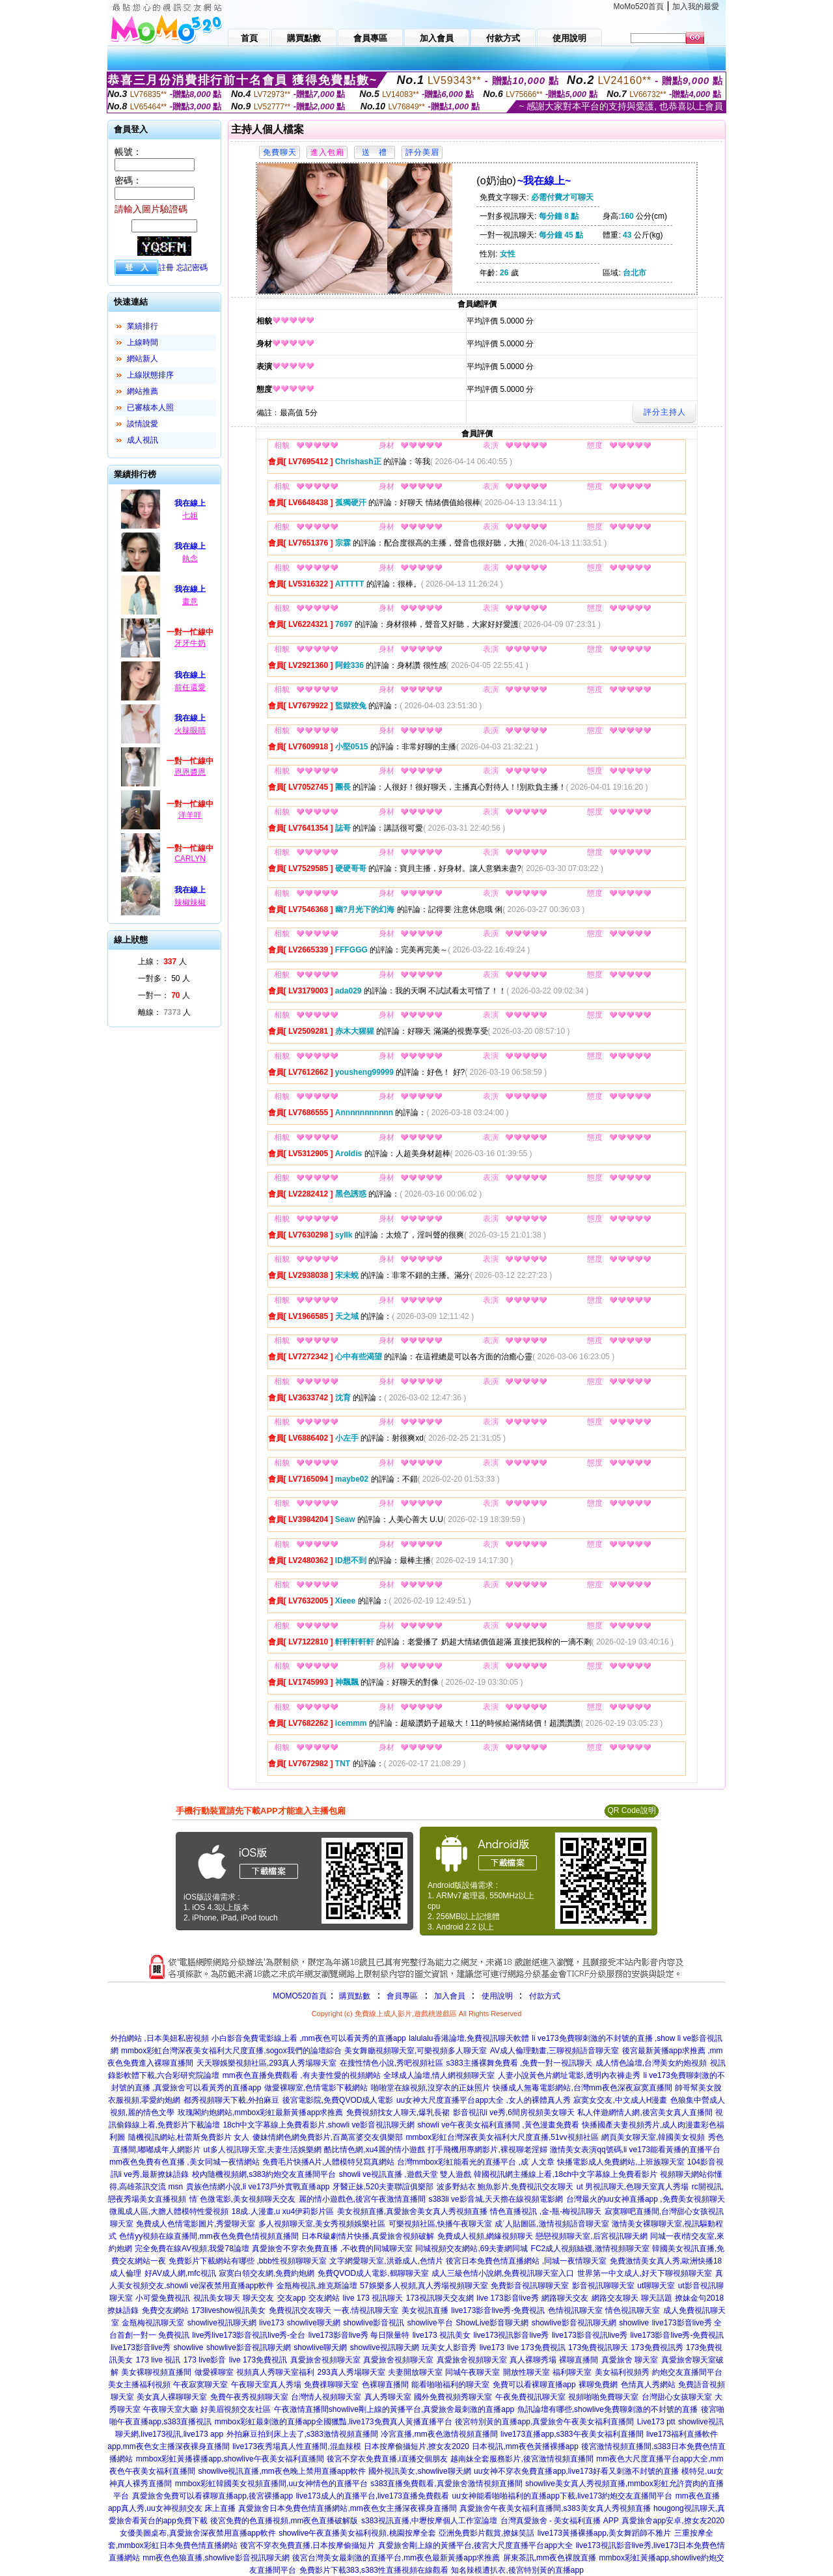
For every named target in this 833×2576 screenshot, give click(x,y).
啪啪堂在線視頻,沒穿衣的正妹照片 (430, 2087)
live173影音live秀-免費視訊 (498, 2310)
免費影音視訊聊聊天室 (530, 2285)
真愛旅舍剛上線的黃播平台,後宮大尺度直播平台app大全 (475, 2545)
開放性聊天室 (526, 2372)
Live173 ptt (656, 2421)
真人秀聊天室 (387, 2397)
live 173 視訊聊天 (373, 2298)
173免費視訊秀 (657, 2347)
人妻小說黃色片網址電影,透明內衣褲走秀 (569, 2075)
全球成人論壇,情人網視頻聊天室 (439, 2075)
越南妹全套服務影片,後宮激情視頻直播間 (521, 2458)
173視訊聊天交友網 (440, 2298)
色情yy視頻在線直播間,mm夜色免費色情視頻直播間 (208, 2236)
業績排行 (142, 326)
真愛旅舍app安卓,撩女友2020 (672, 2520)
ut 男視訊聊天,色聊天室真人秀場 (633, 2186)
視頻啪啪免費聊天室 (603, 2397)
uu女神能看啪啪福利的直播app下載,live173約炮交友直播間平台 (562, 2495)
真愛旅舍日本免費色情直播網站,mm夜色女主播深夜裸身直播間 (347, 2508)
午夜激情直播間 (301, 2409)
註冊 (166, 267)
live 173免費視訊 (536, 2347)
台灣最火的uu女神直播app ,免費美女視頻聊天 (645, 2199)
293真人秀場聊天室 (351, 2372)
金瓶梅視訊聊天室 (153, 2322)
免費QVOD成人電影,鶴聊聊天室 (373, 2273)
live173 (271, 2322)
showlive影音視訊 (373, 2322)
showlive (634, 2322)
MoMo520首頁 (639, 6)
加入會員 (449, 1996)
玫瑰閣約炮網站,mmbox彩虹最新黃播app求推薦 (261, 2112)
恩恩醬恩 (190, 772)
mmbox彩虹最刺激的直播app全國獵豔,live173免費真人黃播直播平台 (333, 2421)
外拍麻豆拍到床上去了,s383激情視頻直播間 (302, 2434)
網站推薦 (142, 391)
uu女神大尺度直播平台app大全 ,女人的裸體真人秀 (483, 2100)
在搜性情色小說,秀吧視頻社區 (391, 2063)
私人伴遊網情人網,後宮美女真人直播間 (644, 2112)
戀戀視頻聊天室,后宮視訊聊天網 (591, 2236)
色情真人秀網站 (648, 2384)
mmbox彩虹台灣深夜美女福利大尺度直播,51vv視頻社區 (502, 2137)
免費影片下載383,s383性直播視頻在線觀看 (373, 2570)
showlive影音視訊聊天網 (574, 2322)
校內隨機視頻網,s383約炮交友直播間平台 (264, 2174)
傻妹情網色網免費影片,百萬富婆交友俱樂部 (328, 2137)
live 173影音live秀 (507, 2298)
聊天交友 (258, 2298)
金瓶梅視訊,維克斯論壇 (317, 2285)
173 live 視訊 (158, 2359)
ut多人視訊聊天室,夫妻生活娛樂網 (262, 2149)
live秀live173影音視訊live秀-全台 (248, 2335)
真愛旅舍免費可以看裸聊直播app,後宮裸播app (212, 2495)
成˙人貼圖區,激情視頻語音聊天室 (551, 2223)
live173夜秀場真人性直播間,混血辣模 (296, 2446)
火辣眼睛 (190, 730)
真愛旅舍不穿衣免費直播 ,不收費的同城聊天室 (332, 2248)
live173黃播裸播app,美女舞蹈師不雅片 (604, 2533)
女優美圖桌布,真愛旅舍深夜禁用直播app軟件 (197, 2533)
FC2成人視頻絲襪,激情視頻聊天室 (590, 2248)
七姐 (190, 515)
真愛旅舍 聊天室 (629, 2359)
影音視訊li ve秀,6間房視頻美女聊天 (514, 2112)
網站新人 (142, 358)
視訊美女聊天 (216, 2298)
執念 (190, 558)
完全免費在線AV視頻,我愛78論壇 (192, 2248)
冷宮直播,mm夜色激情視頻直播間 (439, 2434)
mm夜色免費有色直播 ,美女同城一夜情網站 (184, 2162)
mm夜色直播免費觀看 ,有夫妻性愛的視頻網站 (302, 2075)
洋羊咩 (190, 815)
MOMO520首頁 (300, 1996)
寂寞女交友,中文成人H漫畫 (620, 2100)
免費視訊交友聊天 (300, 2310)
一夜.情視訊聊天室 (366, 2310)
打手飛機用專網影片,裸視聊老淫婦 (487, 2149)
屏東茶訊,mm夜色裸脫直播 (549, 2557)
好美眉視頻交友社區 (235, 2409)
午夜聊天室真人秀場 (266, 2384)
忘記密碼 (192, 267)
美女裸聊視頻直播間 (156, 2372)
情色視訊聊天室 (632, 2310)
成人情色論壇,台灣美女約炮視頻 (651, 2063)
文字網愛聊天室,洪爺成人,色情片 (386, 2260)
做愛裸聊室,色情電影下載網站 (316, 2087)
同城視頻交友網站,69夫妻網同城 (471, 2248)
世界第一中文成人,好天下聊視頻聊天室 (644, 2273)
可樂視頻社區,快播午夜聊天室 (440, 2223)
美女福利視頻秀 (622, 2372)
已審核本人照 (150, 407)
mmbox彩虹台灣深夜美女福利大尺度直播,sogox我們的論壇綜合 (231, 2050)
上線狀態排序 (150, 375)
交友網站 (324, 2298)
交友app (291, 2298)
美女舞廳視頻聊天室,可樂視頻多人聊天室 (415, 2050)
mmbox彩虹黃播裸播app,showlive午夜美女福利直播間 (230, 2458)
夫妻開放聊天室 (415, 2372)
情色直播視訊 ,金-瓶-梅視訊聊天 (545, 2211)
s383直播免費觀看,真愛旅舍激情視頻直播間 (446, 2483)
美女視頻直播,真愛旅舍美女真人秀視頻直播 (412, 2211)
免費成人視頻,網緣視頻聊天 (485, 2236)
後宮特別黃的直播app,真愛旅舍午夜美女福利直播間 (544, 2421)
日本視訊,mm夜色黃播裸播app (525, 2446)
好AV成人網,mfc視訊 (180, 2273)
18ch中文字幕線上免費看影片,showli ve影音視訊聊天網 (319, 2124)
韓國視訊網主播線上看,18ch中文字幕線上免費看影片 (565, 2174)
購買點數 (353, 1996)
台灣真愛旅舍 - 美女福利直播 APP (559, 2520)
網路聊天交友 (564, 2298)
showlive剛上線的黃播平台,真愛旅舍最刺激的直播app (421, 2409)
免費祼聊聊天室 (331, 2384)
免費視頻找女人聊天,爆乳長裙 (398, 2112)
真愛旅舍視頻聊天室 (325, 2359)
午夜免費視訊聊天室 (530, 2397)
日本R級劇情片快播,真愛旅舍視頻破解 (367, 2236)
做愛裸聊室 (214, 2372)
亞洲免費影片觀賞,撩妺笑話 (486, 2533)
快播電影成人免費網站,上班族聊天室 (620, 2162)
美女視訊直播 (425, 2310)
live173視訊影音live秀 (511, 2335)
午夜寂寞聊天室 (200, 2384)
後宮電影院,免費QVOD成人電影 (338, 2100)
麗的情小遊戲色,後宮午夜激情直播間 (362, 2199)
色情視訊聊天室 (575, 2310)
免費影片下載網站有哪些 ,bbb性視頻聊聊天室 (248, 2260)
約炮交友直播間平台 (687, 2372)
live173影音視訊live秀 (589, 2335)
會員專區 (402, 1996)
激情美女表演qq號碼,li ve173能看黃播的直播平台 (635, 2149)
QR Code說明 (631, 1810)
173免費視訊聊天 (598, 2347)
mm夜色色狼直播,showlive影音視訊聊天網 (216, 2557)
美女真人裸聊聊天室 (172, 2397)
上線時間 (142, 342)
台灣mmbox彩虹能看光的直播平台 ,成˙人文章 (475, 2162)
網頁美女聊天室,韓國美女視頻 (653, 2137)
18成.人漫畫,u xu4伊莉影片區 (283, 2211)
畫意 (190, 601)
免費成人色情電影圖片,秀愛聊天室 (195, 2223)
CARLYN (190, 858)
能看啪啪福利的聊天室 (450, 2384)
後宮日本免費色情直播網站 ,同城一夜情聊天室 (526, 2260)
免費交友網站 (165, 2310)
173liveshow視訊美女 (228, 2310)
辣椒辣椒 (190, 902)
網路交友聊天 (615, 2298)
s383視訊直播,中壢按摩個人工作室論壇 (429, 2520)
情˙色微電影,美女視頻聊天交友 (242, 2199)
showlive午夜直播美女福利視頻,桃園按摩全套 (357, 2533)
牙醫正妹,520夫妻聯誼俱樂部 (383, 2186)
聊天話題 (656, 2298)
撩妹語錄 (123, 2310)
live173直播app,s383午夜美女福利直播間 (571, 2434)
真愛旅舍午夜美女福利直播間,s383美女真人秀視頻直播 (554, 2508)
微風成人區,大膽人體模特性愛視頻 (168, 2211)
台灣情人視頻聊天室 (326, 2397)
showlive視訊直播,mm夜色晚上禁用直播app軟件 (281, 2471)
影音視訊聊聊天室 (603, 2285)
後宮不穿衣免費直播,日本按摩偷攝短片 (307, 2545)
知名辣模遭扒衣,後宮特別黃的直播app (517, 2570)
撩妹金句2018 (699, 2298)
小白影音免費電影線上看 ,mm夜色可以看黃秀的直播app (309, 2038)
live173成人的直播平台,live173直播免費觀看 (372, 2495)
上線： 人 (162, 961)
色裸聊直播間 (385, 2384)
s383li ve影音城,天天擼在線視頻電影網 (495, 2199)
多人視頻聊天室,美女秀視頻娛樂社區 (321, 2223)
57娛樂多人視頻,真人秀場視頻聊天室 (424, 2285)
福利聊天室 (572, 2372)
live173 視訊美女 (442, 2335)
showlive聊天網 (313, 2322)
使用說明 (497, 1996)
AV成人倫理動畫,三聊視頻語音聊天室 (554, 2050)
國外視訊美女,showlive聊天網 (419, 2471)
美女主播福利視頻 (139, 2384)
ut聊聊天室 (656, 2285)
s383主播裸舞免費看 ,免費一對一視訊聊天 (519, 2063)
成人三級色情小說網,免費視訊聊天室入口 (502, 2273)
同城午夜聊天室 (472, 2372)
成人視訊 (142, 440)
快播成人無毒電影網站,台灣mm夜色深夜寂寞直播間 (582, 2087)
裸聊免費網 (598, 2384)
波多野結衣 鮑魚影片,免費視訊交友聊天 (505, 2186)
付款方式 (544, 1996)
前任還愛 (190, 687)
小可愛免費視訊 (162, 2298)
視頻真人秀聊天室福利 (275, 2372)
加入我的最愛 (695, 6)
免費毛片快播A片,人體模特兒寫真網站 (329, 2162)
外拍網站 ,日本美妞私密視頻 (160, 2038)
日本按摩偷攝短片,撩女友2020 (416, 2446)
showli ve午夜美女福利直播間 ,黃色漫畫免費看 (498, 2124)
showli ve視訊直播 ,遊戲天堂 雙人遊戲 (405, 2174)
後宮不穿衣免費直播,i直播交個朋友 (387, 2458)
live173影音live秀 (141, 2347)
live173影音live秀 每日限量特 (358, 2335)
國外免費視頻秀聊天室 (453, 2397)
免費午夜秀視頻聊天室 (249, 2397)
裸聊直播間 (578, 2359)
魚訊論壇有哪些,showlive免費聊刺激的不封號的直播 (607, 2409)
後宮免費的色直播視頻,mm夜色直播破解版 (284, 2520)
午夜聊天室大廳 (170, 2409)
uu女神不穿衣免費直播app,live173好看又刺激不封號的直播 (576, 2471)
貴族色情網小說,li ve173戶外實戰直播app (258, 2186)
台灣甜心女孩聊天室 (677, 2397)
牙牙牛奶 (190, 643)
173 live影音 (205, 2359)
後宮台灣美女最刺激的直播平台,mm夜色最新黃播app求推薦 (396, 2557)
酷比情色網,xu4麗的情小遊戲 (374, 2149)
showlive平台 (430, 2322)
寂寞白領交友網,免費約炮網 (266, 2273)
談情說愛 (142, 423)
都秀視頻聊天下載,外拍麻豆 (231, 2100)
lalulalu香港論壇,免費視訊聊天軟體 (469, 2038)
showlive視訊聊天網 (221, 2322)
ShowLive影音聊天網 (492, 2322)
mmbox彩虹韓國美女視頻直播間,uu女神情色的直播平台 (271, 2483)
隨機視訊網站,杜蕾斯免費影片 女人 (189, 2137)
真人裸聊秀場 (533, 2359)
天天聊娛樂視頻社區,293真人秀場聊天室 (266, 2063)
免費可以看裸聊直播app (534, 2384)
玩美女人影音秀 (449, 2347)
